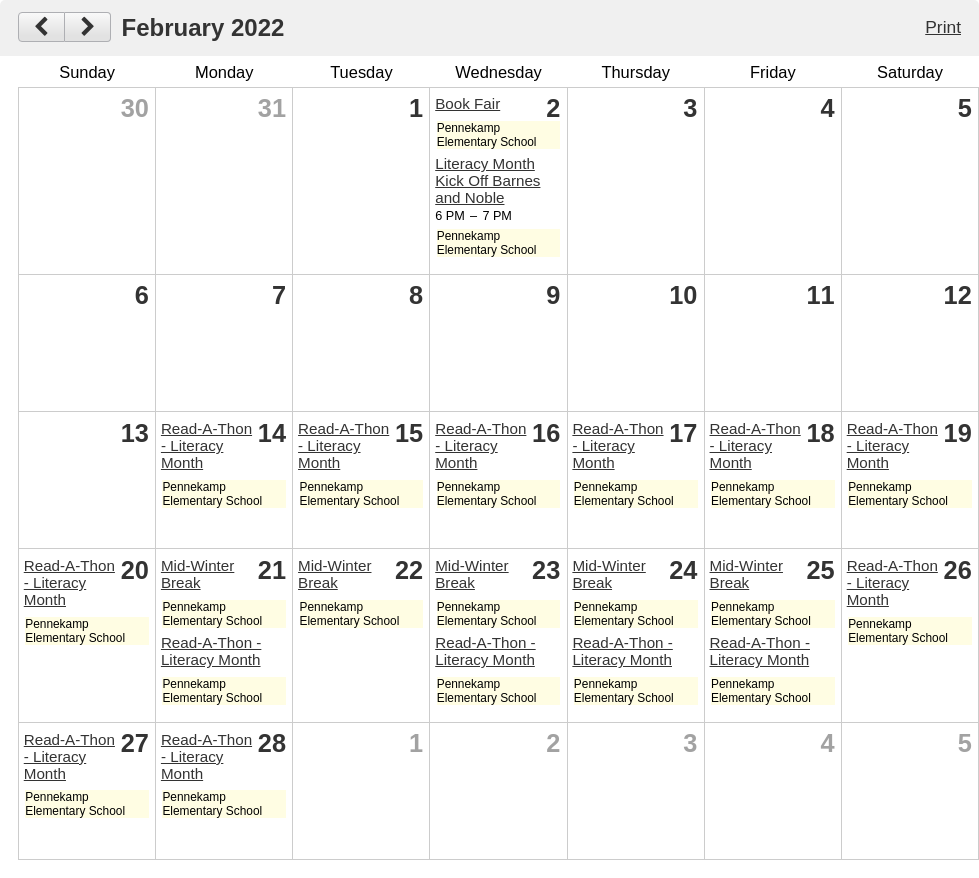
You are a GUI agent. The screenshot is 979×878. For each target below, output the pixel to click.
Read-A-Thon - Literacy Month (206, 445)
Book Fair (467, 103)
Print (943, 27)
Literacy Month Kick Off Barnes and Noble (487, 180)
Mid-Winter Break (197, 574)
